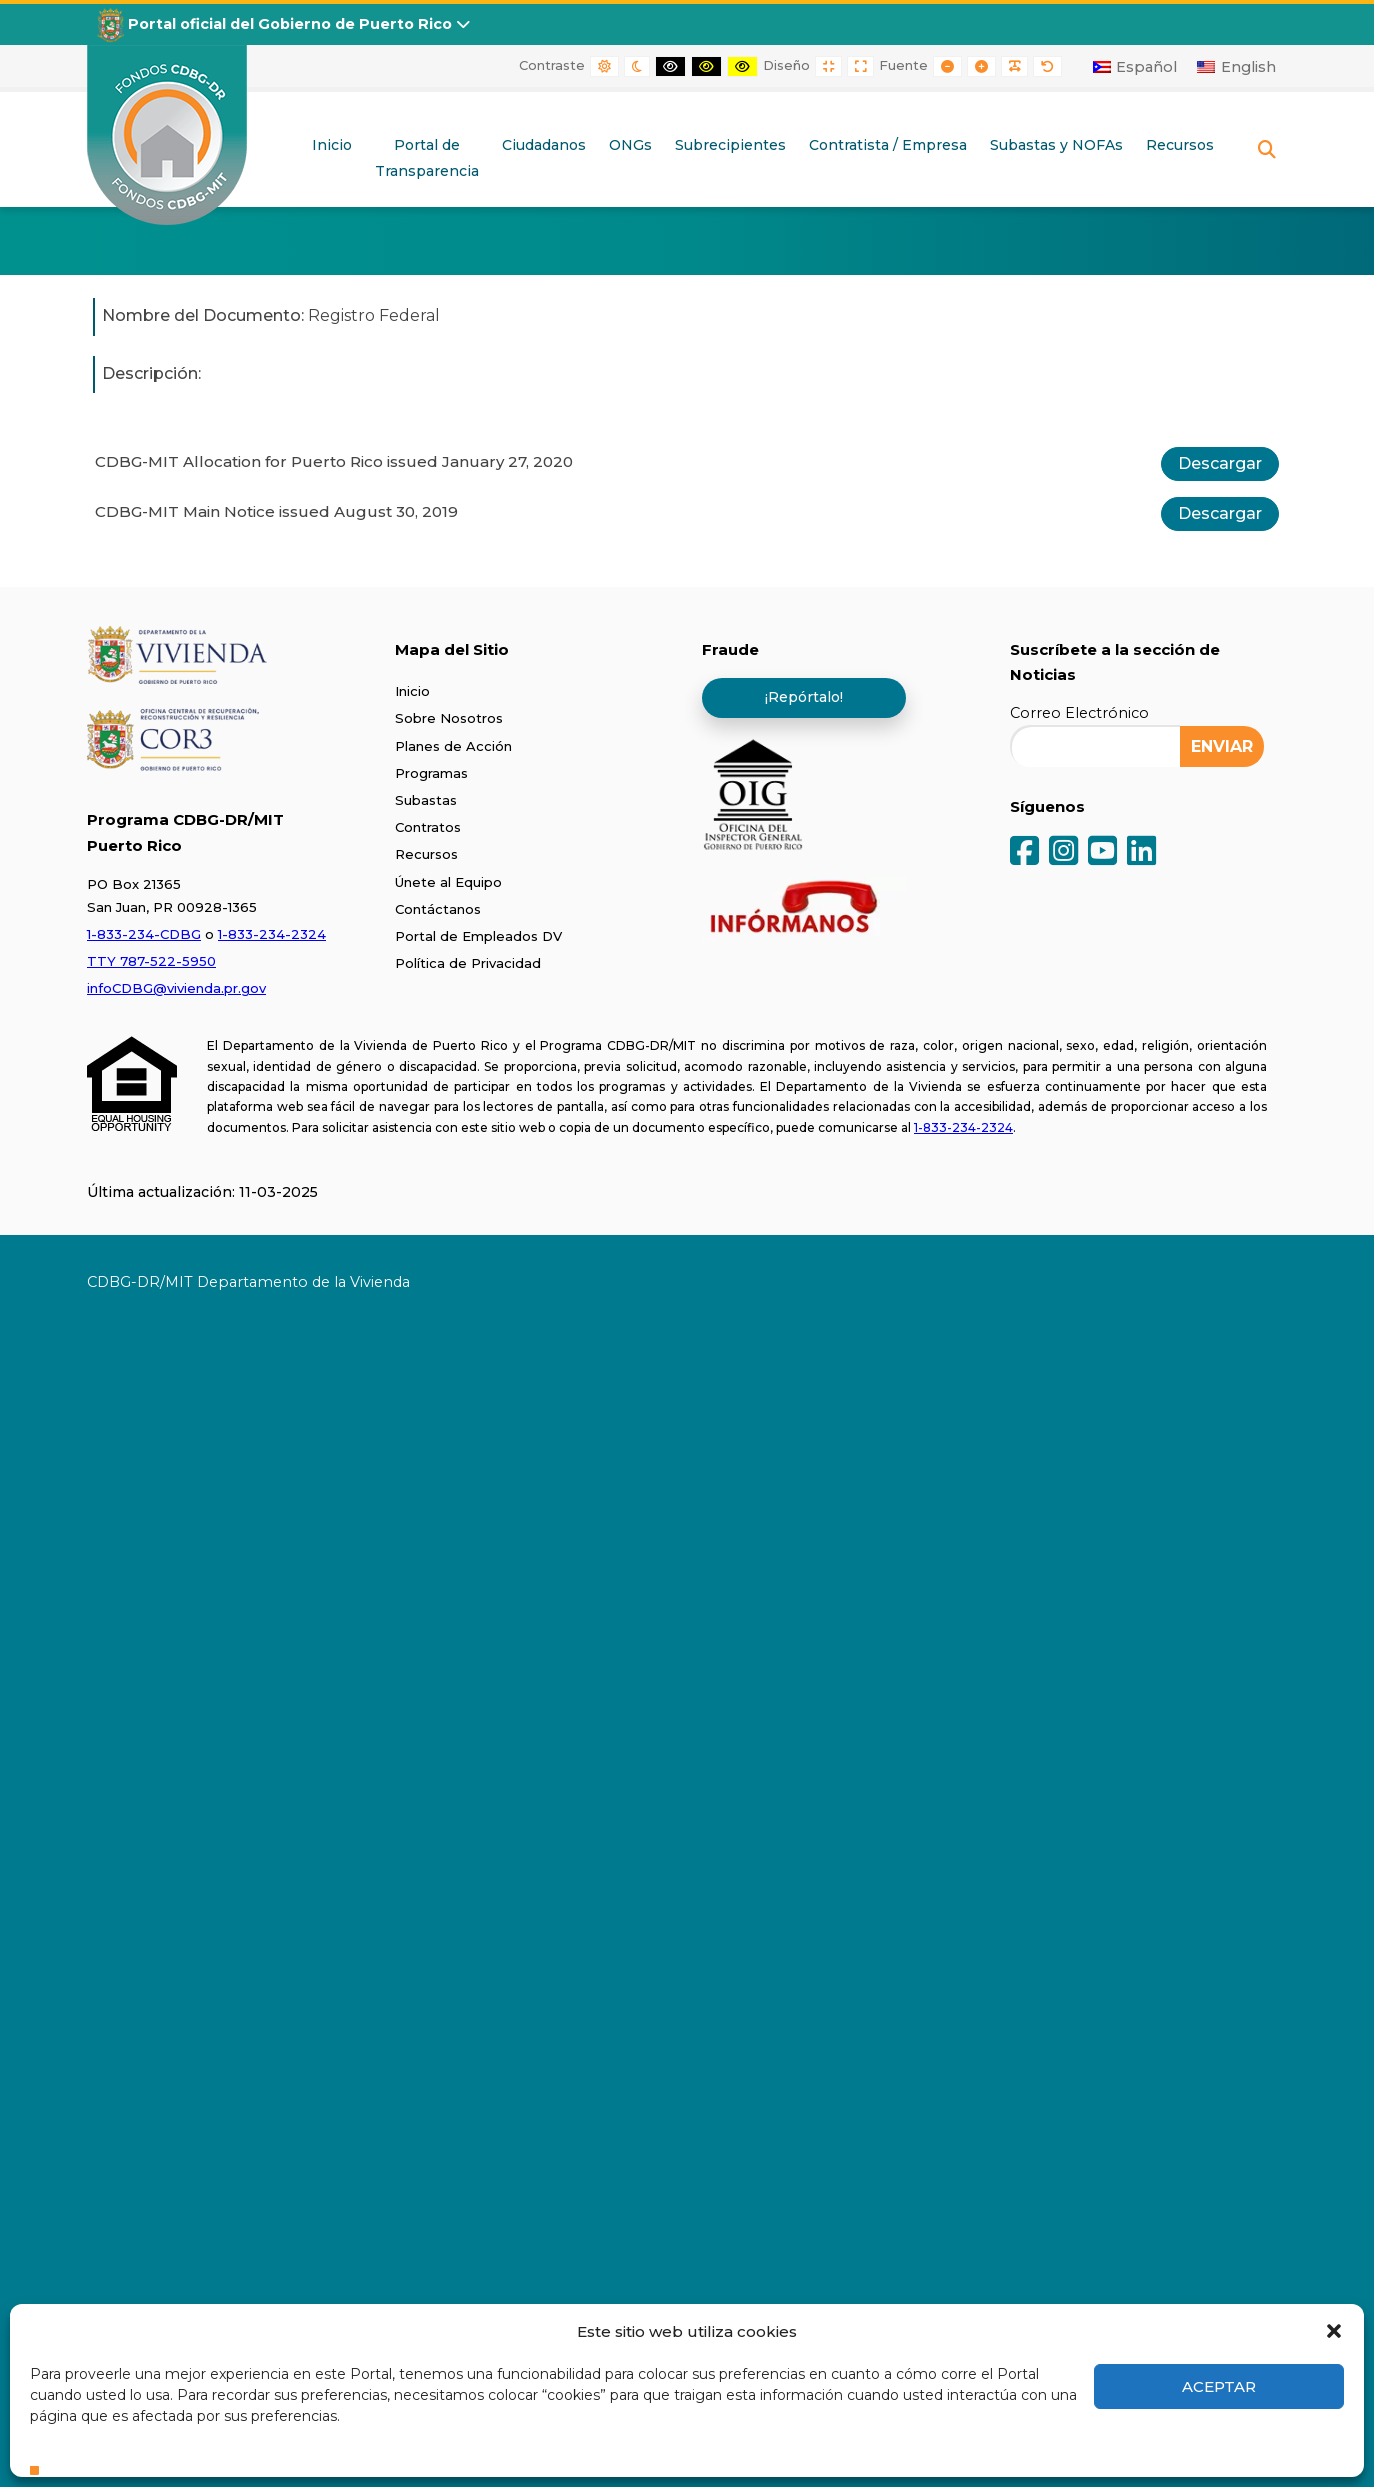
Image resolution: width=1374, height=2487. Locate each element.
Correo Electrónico (1079, 713)
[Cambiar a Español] (1135, 67)
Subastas (426, 800)
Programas (431, 773)
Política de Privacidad (468, 963)
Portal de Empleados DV (478, 936)
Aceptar (1219, 2386)
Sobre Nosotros (449, 718)
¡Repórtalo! (804, 697)
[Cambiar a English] (1236, 67)
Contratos (428, 827)
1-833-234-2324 (272, 934)
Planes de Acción (453, 746)
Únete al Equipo (448, 882)
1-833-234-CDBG (144, 934)
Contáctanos (438, 909)
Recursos (426, 854)
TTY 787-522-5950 (151, 961)
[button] (1334, 2331)
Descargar (1220, 463)
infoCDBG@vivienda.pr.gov (176, 988)
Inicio (412, 691)
